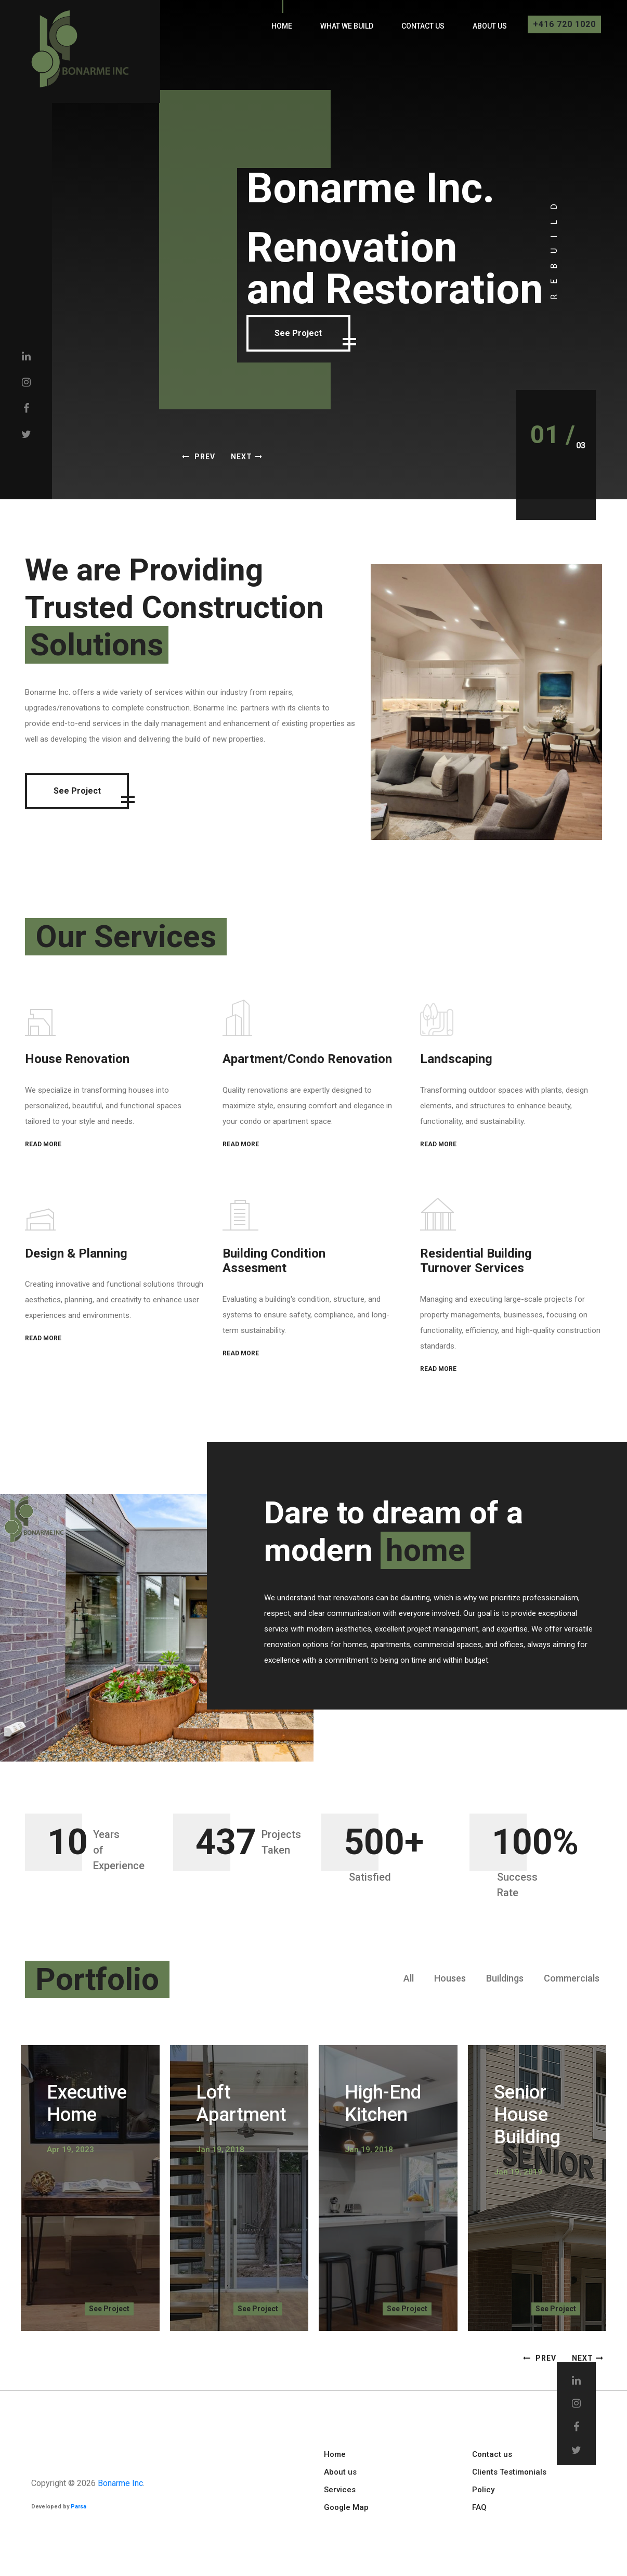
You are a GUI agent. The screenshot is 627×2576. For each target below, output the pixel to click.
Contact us (423, 26)
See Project (333, 336)
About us (490, 26)
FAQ (479, 2507)
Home (281, 26)
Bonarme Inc (120, 2483)
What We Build (346, 26)
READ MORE (43, 1144)
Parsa (78, 2506)
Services (340, 2489)
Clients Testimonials (509, 2472)
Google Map (346, 2507)
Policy (483, 2489)
